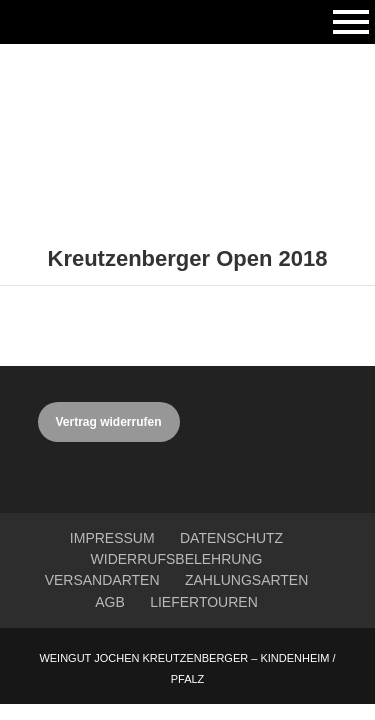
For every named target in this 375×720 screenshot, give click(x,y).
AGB (110, 602)
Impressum (112, 538)
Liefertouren (204, 602)
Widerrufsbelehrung (177, 559)
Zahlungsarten (246, 580)
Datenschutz (231, 538)
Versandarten (102, 580)
